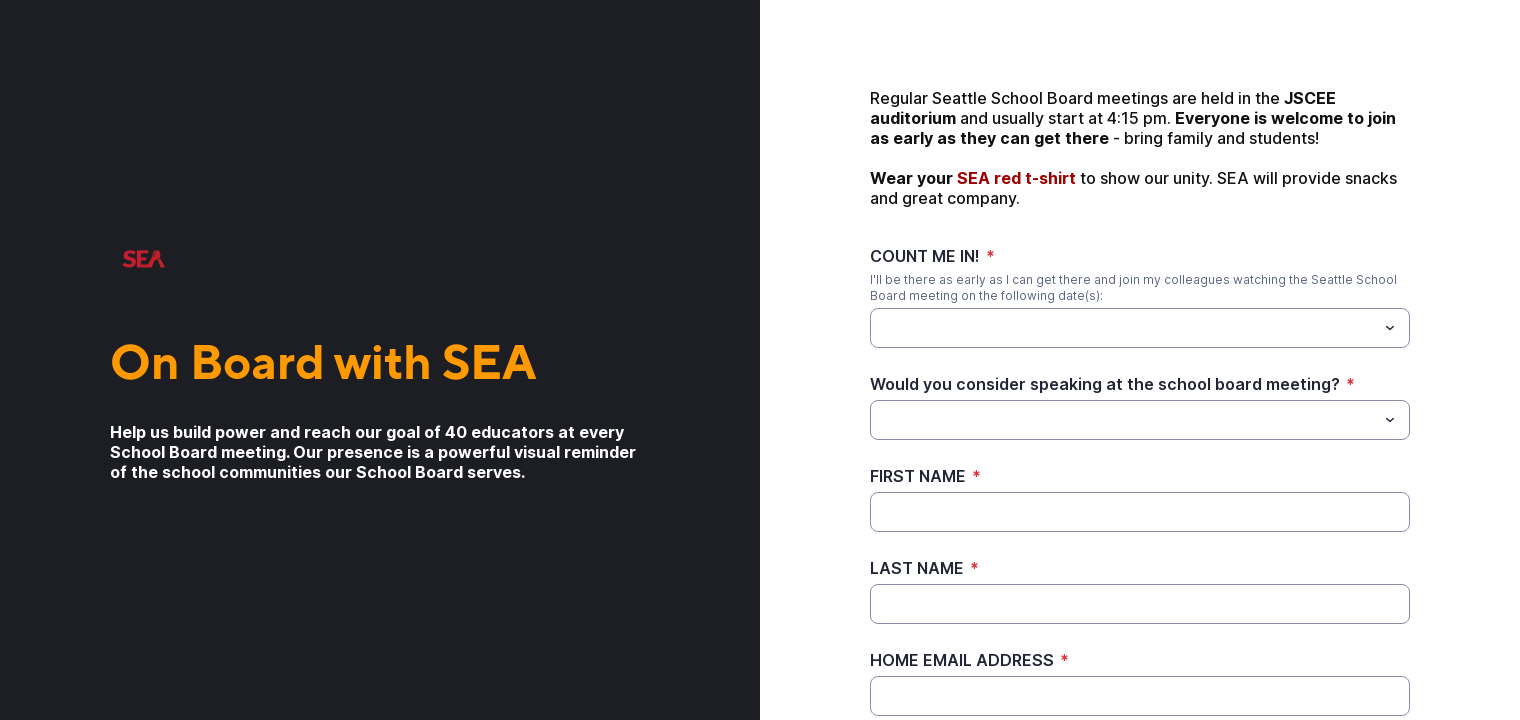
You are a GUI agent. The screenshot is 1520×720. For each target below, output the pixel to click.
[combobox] (1140, 328)
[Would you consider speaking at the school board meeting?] (1123, 420)
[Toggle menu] (1390, 328)
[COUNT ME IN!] (882, 328)
